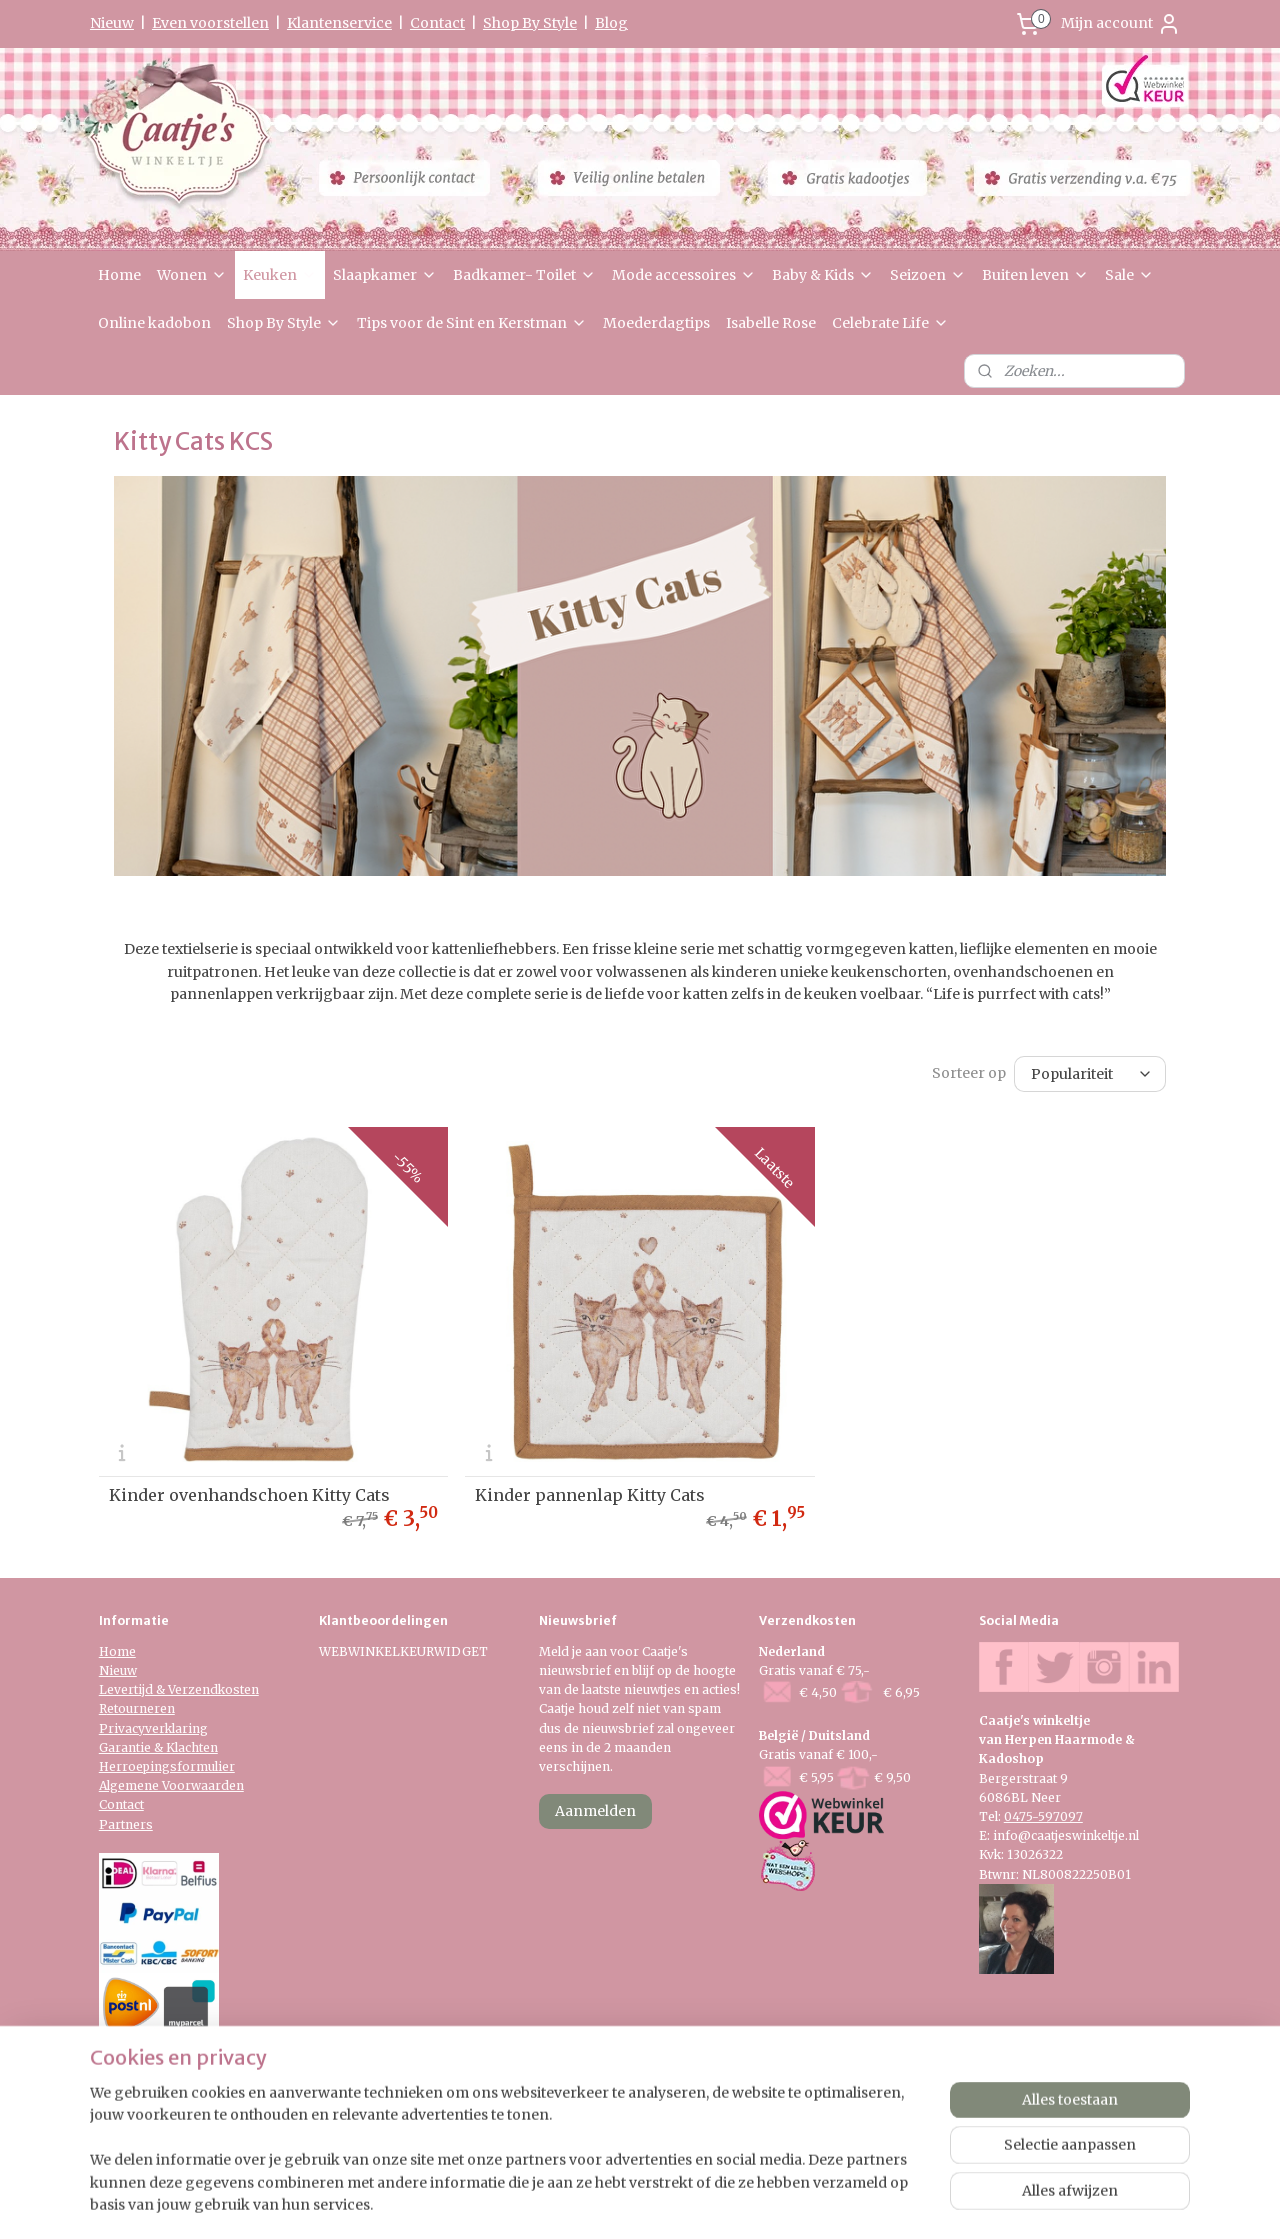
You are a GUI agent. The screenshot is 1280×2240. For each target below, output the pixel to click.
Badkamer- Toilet (524, 275)
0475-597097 (1043, 1816)
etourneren (141, 1708)
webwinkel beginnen (698, 2203)
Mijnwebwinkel (877, 2203)
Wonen (192, 275)
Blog (611, 23)
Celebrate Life (890, 323)
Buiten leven (1035, 275)
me (126, 1651)
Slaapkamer (385, 275)
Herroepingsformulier (167, 1766)
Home (119, 275)
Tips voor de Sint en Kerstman (472, 323)
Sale (1129, 275)
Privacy (122, 1728)
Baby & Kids (823, 275)
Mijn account (1121, 24)
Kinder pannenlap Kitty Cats (590, 1495)
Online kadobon (154, 323)
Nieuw (112, 23)
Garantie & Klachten (158, 1747)
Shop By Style (530, 23)
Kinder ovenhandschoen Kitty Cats (249, 1495)
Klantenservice (339, 23)
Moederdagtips (656, 323)
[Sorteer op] (1090, 1073)
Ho (108, 1651)
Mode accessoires (684, 275)
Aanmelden (595, 1811)
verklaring (176, 1728)
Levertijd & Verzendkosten (179, 1689)
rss (621, 2203)
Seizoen (928, 275)
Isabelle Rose (771, 323)
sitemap (579, 2203)
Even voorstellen (210, 23)
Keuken (280, 275)
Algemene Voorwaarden (171, 1785)
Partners (126, 1824)
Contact (437, 23)
